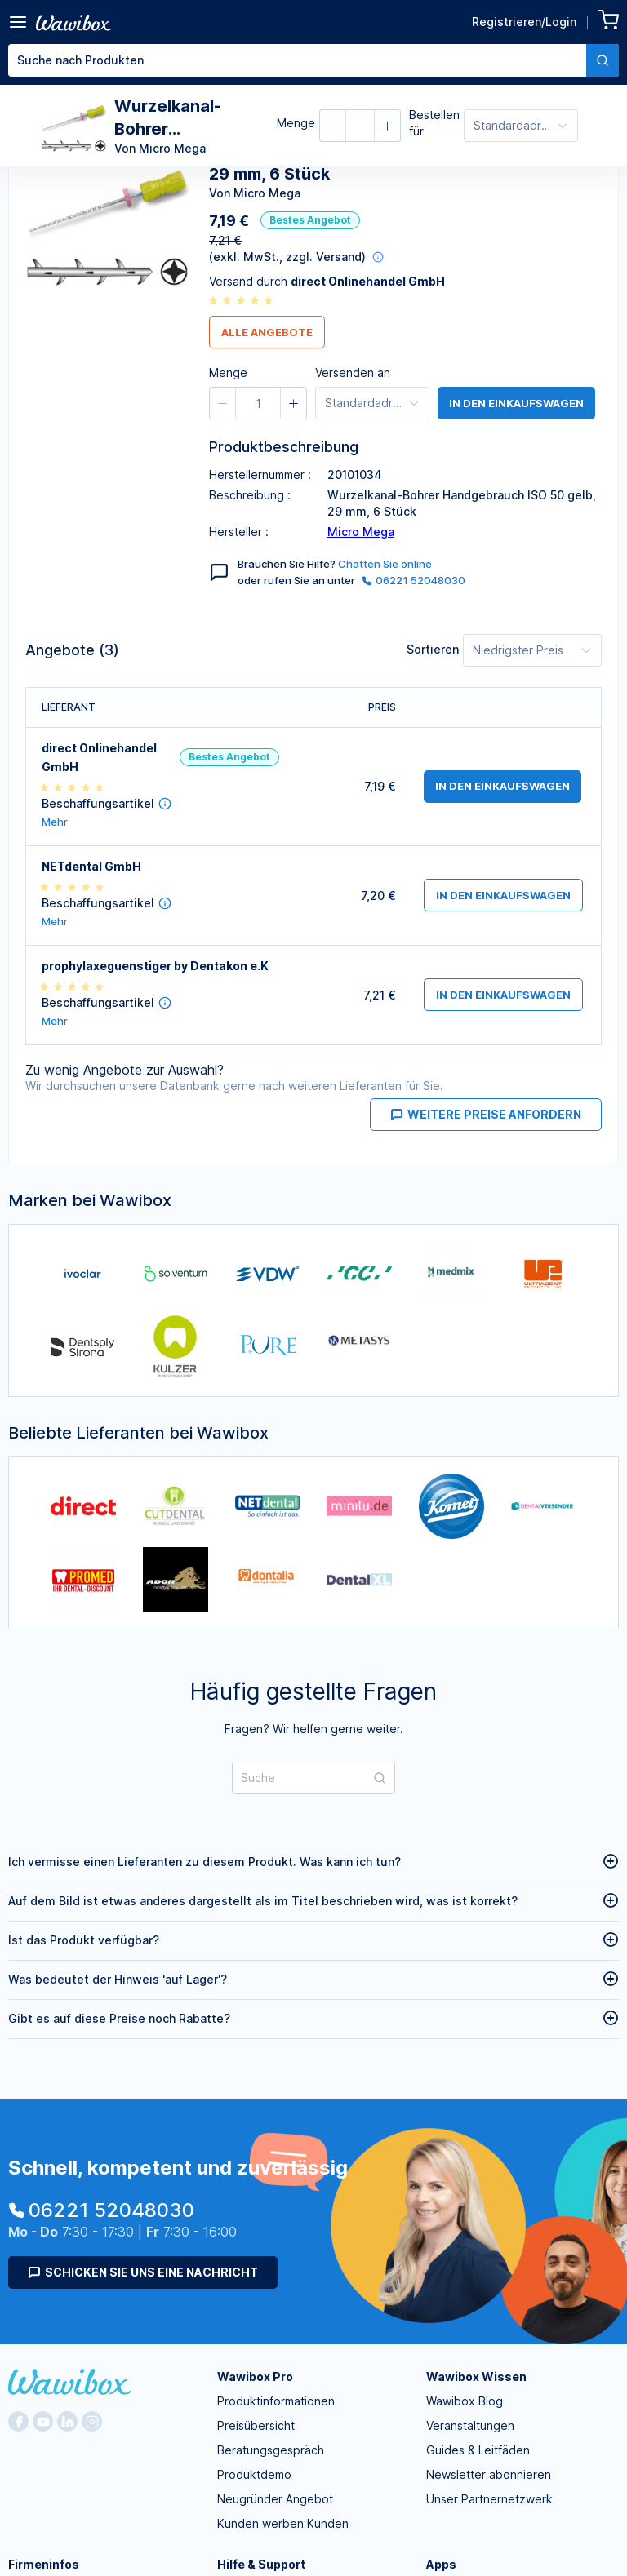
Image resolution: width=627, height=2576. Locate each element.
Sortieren (433, 649)
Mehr (55, 822)
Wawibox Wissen (476, 2376)
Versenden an (352, 372)
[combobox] (313, 60)
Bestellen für (434, 123)
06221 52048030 (413, 580)
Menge (296, 123)
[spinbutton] (258, 403)
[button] (333, 125)
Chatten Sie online (385, 563)
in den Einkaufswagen (516, 403)
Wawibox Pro (255, 2376)
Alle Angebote (267, 332)
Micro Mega (360, 532)
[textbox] (297, 60)
